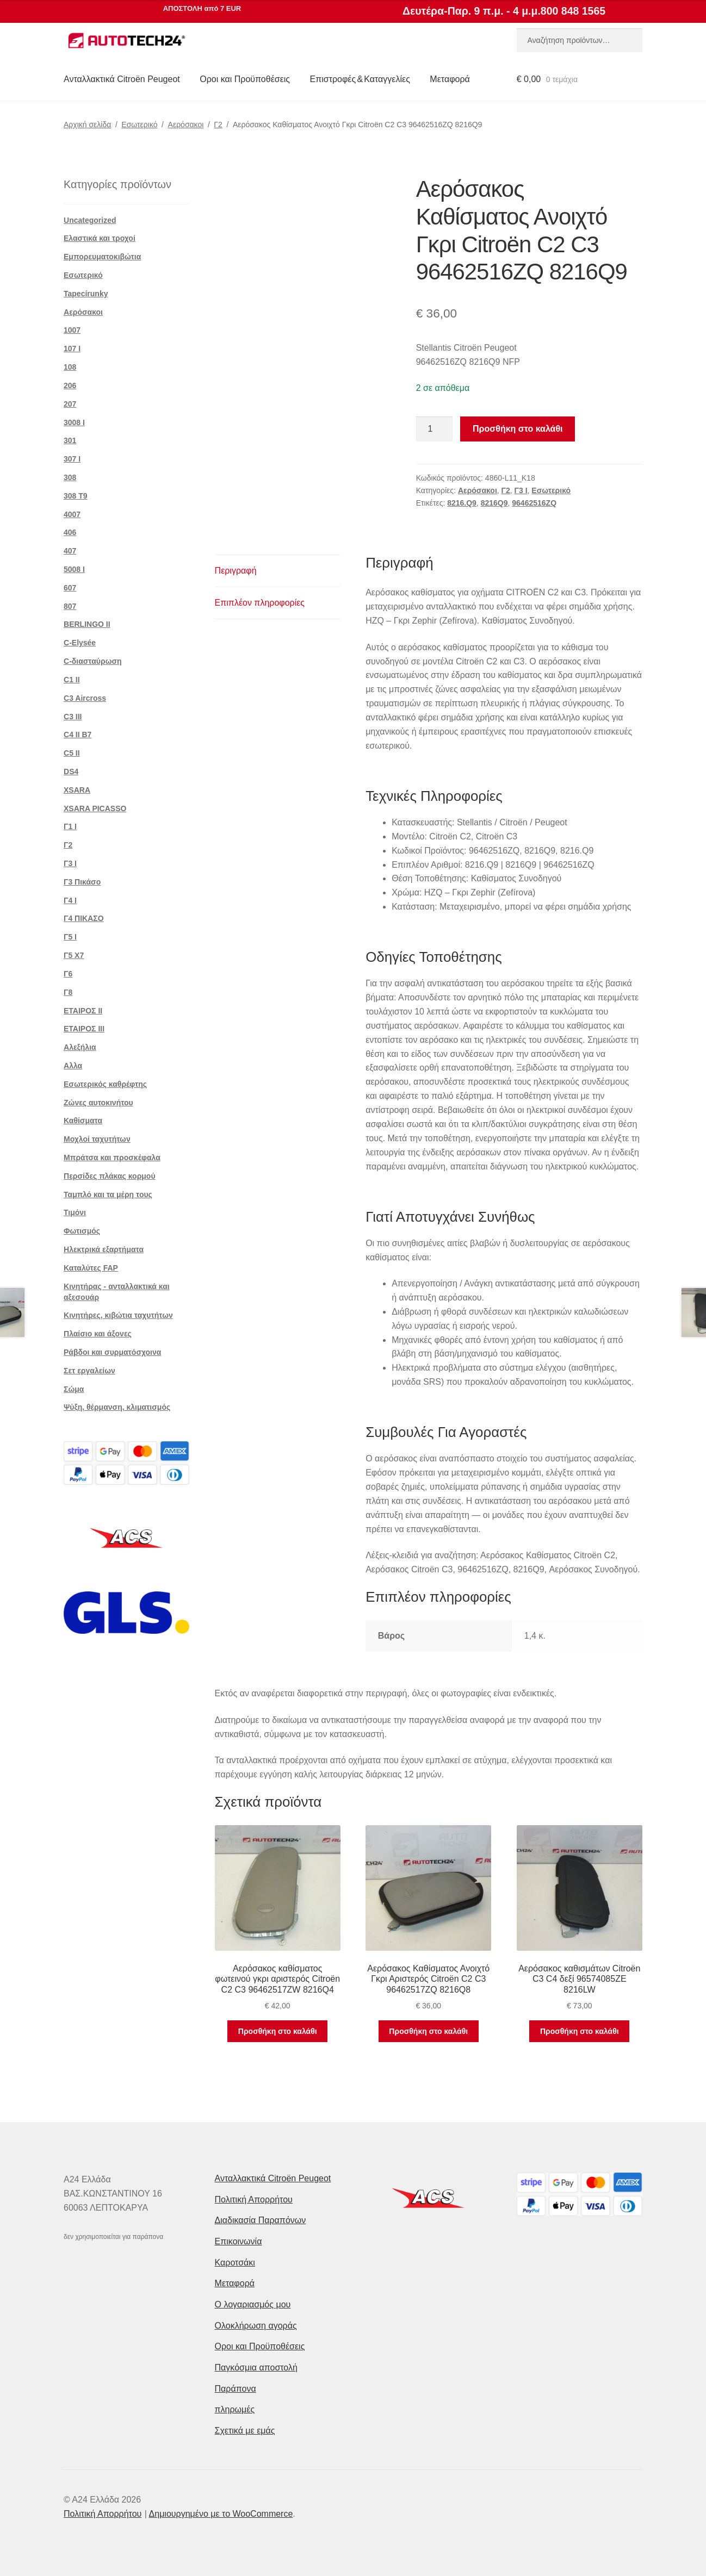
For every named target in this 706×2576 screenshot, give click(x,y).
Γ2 (218, 124)
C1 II (72, 679)
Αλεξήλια (80, 1047)
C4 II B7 (77, 734)
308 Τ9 (76, 495)
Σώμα (74, 1389)
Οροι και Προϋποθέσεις (245, 79)
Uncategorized (90, 220)
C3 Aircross (85, 698)
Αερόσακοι (186, 124)
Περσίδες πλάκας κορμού (110, 1176)
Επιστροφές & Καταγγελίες (360, 79)
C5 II (72, 753)
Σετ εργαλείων (89, 1370)
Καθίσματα (83, 1120)
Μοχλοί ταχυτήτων (97, 1139)
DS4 (71, 771)
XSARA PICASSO (95, 808)
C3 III (73, 716)
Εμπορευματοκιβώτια (102, 256)
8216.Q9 (461, 503)
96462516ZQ (534, 503)
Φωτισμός (82, 1231)
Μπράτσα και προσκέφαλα (112, 1157)
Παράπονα (235, 2388)
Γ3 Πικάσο (82, 882)
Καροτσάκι (235, 2262)
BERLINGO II (87, 624)
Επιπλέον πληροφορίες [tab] (260, 602)
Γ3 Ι (521, 490)
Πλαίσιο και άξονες (98, 1333)
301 (70, 440)
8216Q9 (494, 503)
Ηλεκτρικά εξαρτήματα (104, 1249)
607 (70, 587)
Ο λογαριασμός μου (253, 2304)
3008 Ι (74, 422)
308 (70, 477)
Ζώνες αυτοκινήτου (98, 1102)
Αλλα (73, 1065)
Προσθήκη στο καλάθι (517, 428)
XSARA (77, 790)
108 (70, 367)
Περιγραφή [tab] (236, 570)
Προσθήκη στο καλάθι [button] (277, 2031)
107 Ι (72, 348)
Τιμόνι (75, 1212)
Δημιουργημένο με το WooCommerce (221, 2513)
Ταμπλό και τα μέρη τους (108, 1194)
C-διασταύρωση (93, 661)
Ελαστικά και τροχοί (99, 238)
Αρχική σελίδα (87, 124)
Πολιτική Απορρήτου (254, 2199)
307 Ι (72, 459)
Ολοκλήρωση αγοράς (256, 2325)
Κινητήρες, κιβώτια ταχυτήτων (118, 1315)
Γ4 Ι (70, 900)
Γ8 (68, 992)
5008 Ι (74, 569)
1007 (72, 330)
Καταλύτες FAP (91, 1268)
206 (70, 385)
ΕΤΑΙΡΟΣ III (84, 1028)
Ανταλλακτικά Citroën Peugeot (122, 79)
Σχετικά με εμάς (245, 2430)
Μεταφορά (449, 79)
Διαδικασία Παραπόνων (260, 2220)
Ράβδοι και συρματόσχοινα (112, 1352)
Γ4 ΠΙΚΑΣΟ (84, 918)
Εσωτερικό (139, 124)
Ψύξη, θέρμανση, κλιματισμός (117, 1407)
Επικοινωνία (238, 2241)
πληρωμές (235, 2409)
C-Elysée (80, 642)
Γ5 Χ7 (74, 955)
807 (70, 606)
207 (70, 404)
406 (70, 532)
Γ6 (68, 973)
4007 (72, 514)
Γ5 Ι (70, 936)
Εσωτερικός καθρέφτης (105, 1084)
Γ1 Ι (70, 826)
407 (70, 550)
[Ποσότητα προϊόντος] (434, 428)
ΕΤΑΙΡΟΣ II (83, 1010)
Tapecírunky (86, 293)
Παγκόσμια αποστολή (256, 2367)
